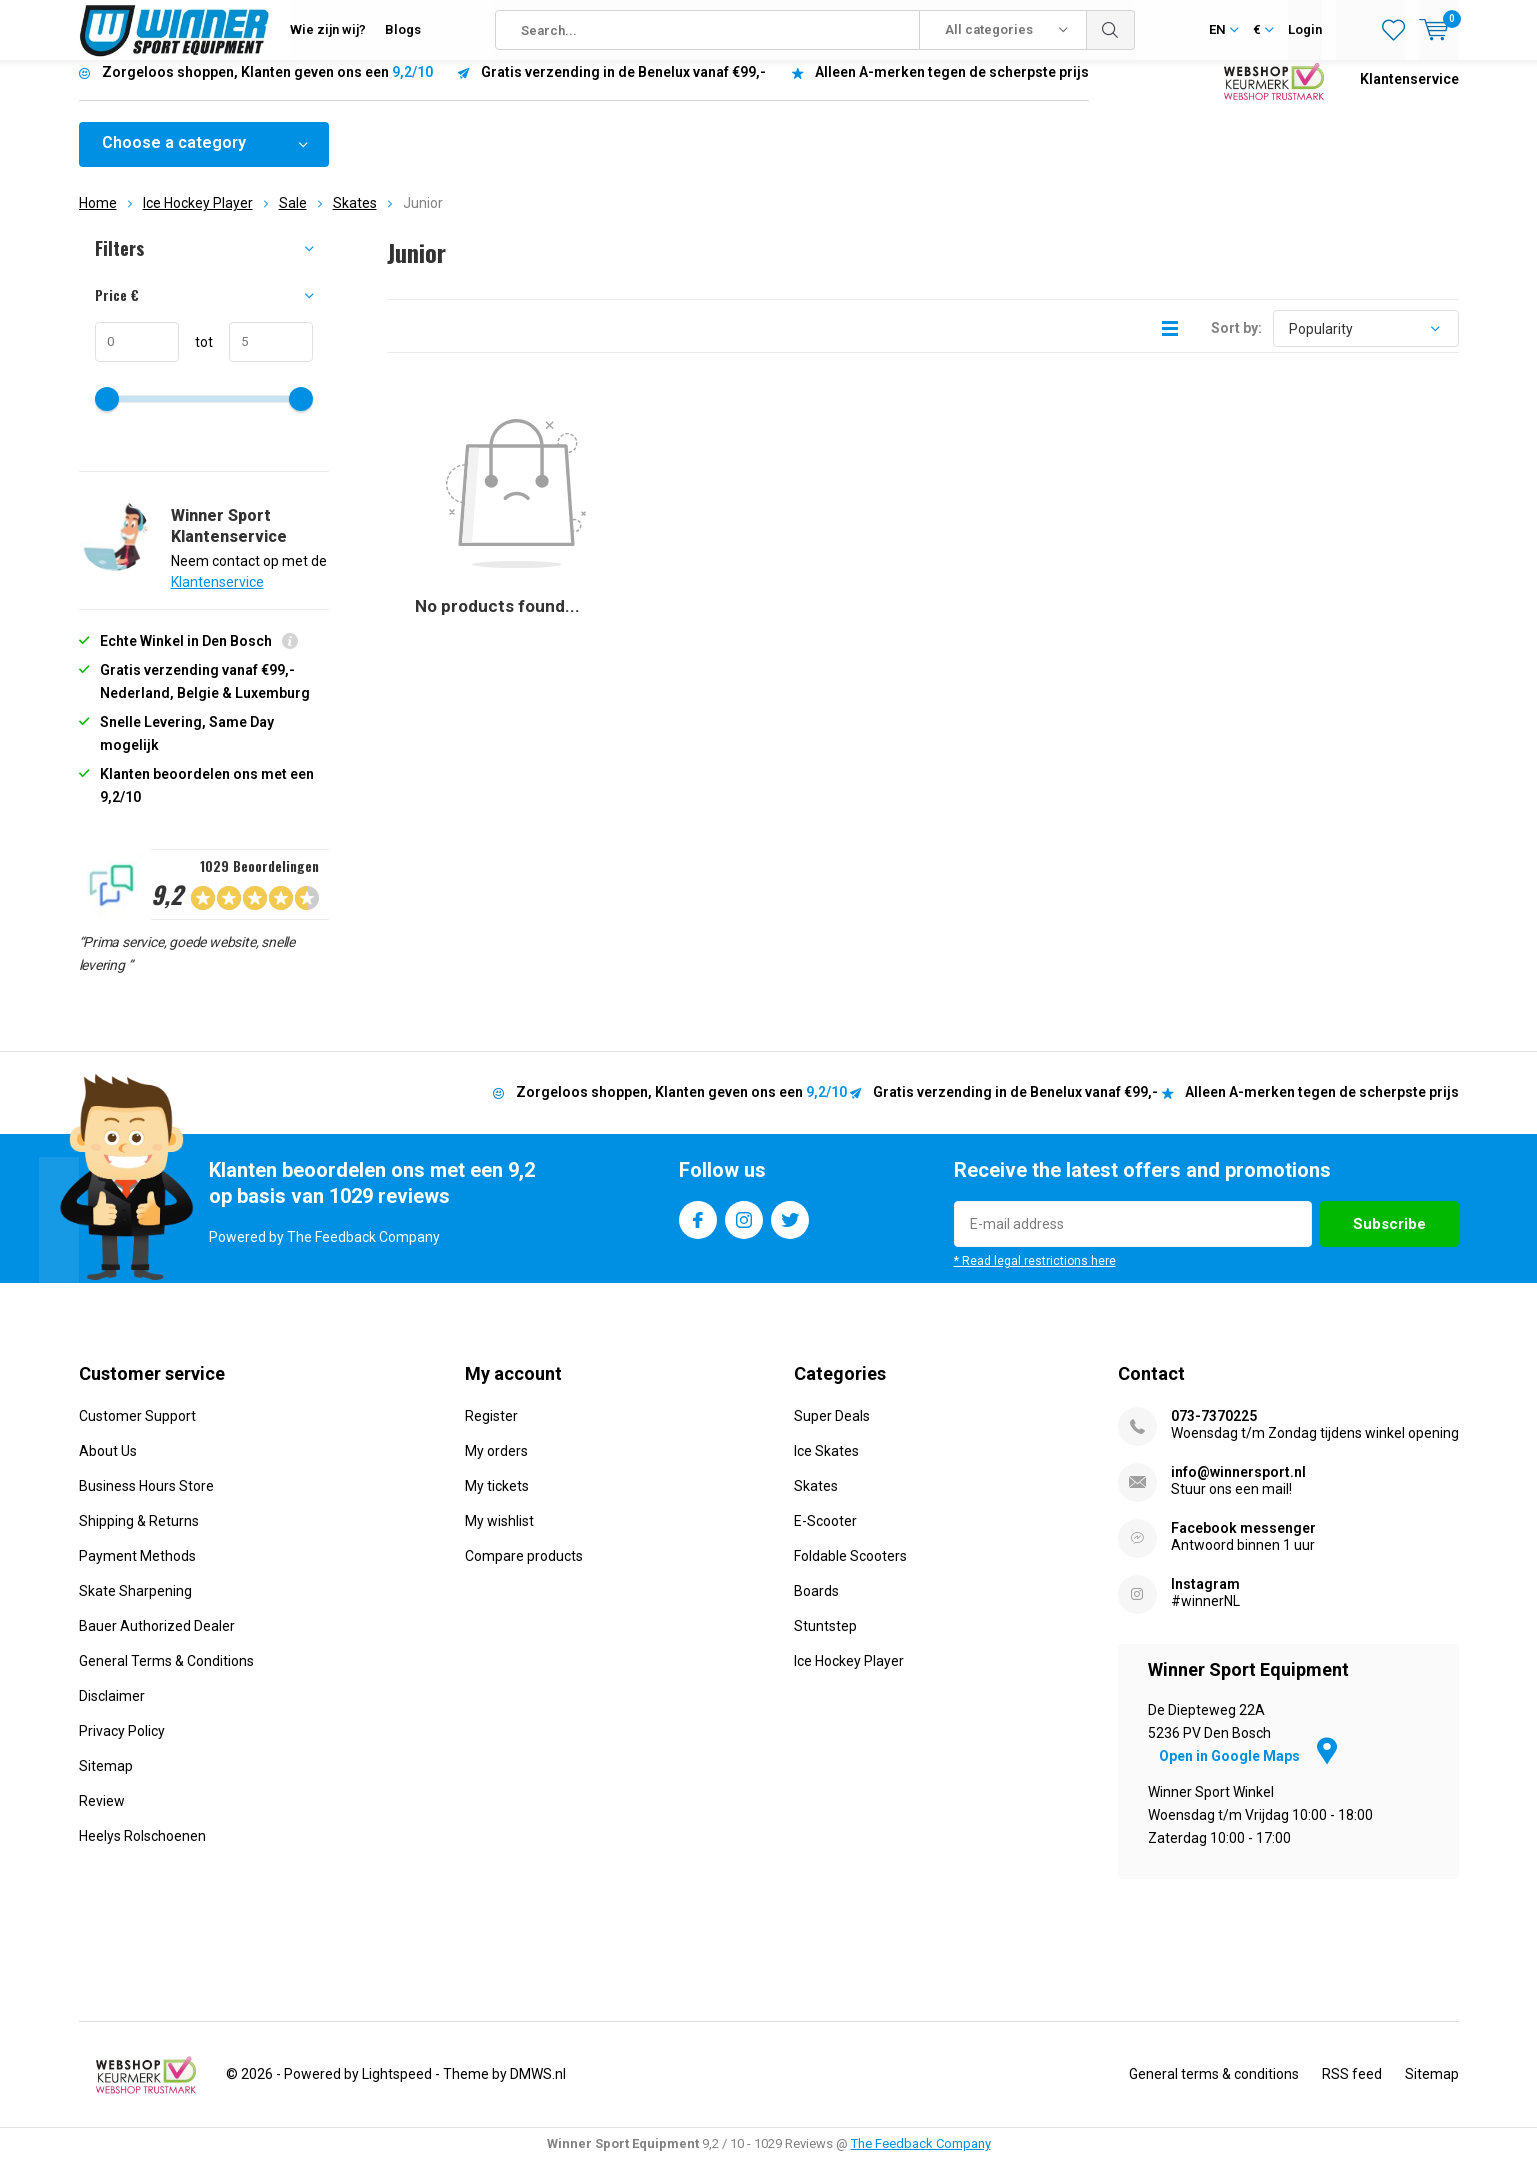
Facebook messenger (1243, 1542)
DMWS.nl (538, 2089)
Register (491, 1430)
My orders (496, 1465)
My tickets (497, 1500)
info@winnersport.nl (1238, 1486)
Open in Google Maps (1248, 1771)
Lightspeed (397, 2089)
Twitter (790, 1230)
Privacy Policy (122, 1745)
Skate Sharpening (135, 1605)
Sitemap (106, 1780)
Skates (355, 218)
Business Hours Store (146, 1500)
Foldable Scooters (850, 1570)
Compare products (524, 1570)
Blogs (403, 29)
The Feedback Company (921, 2158)
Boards (816, 1605)
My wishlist (499, 1535)
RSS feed (1352, 2089)
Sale (293, 218)
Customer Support (137, 1430)
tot (196, 357)
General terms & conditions (1214, 2089)
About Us (108, 1465)
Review (102, 1815)
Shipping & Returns (139, 1535)
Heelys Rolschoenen (142, 1850)
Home (98, 218)
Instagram (744, 1230)
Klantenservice (1409, 94)
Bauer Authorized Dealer (157, 1640)
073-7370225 (1214, 1430)
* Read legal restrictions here (1035, 1276)
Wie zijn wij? (328, 29)
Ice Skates (826, 1465)
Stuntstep (825, 1640)
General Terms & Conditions (166, 1675)
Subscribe (1389, 1239)
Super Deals (832, 1430)
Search (1111, 30)
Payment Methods (137, 1570)
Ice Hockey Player (198, 218)
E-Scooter (825, 1535)
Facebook (698, 1230)
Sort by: (1236, 343)
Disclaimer (112, 1710)
